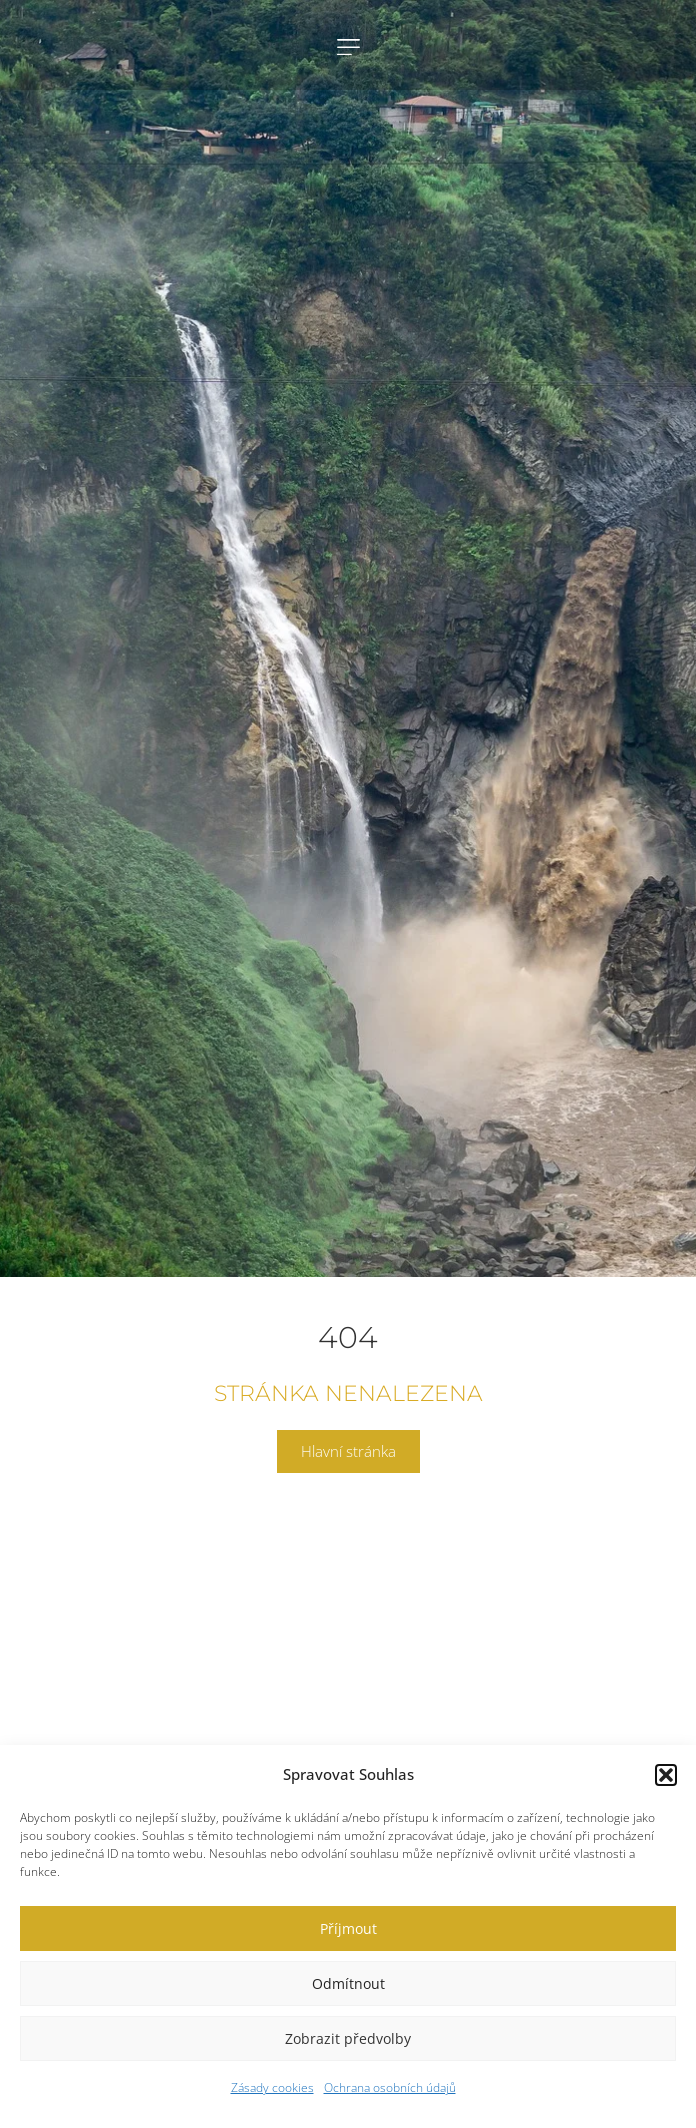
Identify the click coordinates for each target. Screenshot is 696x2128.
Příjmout (348, 1928)
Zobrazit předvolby (348, 2038)
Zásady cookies (272, 2087)
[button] (666, 1775)
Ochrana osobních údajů (390, 2087)
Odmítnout (348, 1983)
